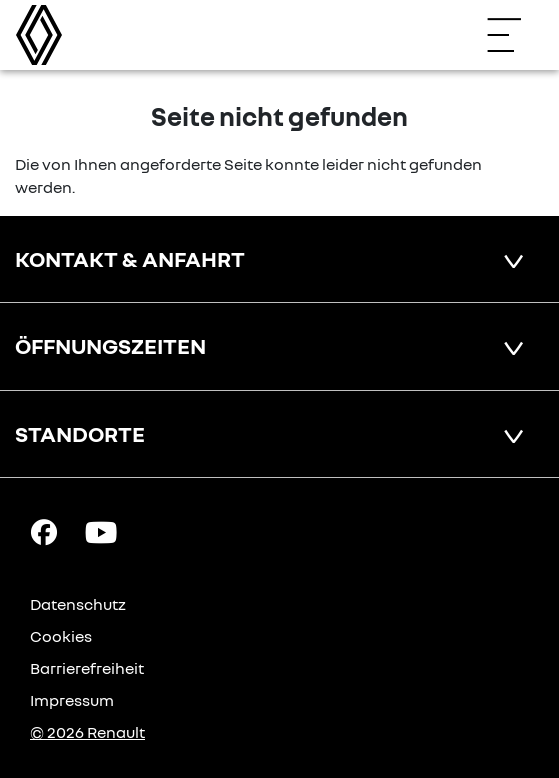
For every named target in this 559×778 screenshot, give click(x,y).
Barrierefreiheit (87, 668)
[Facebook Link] (44, 531)
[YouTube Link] (101, 531)
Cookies (61, 636)
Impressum (72, 700)
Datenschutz (78, 604)
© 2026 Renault (87, 732)
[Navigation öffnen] (514, 35)
